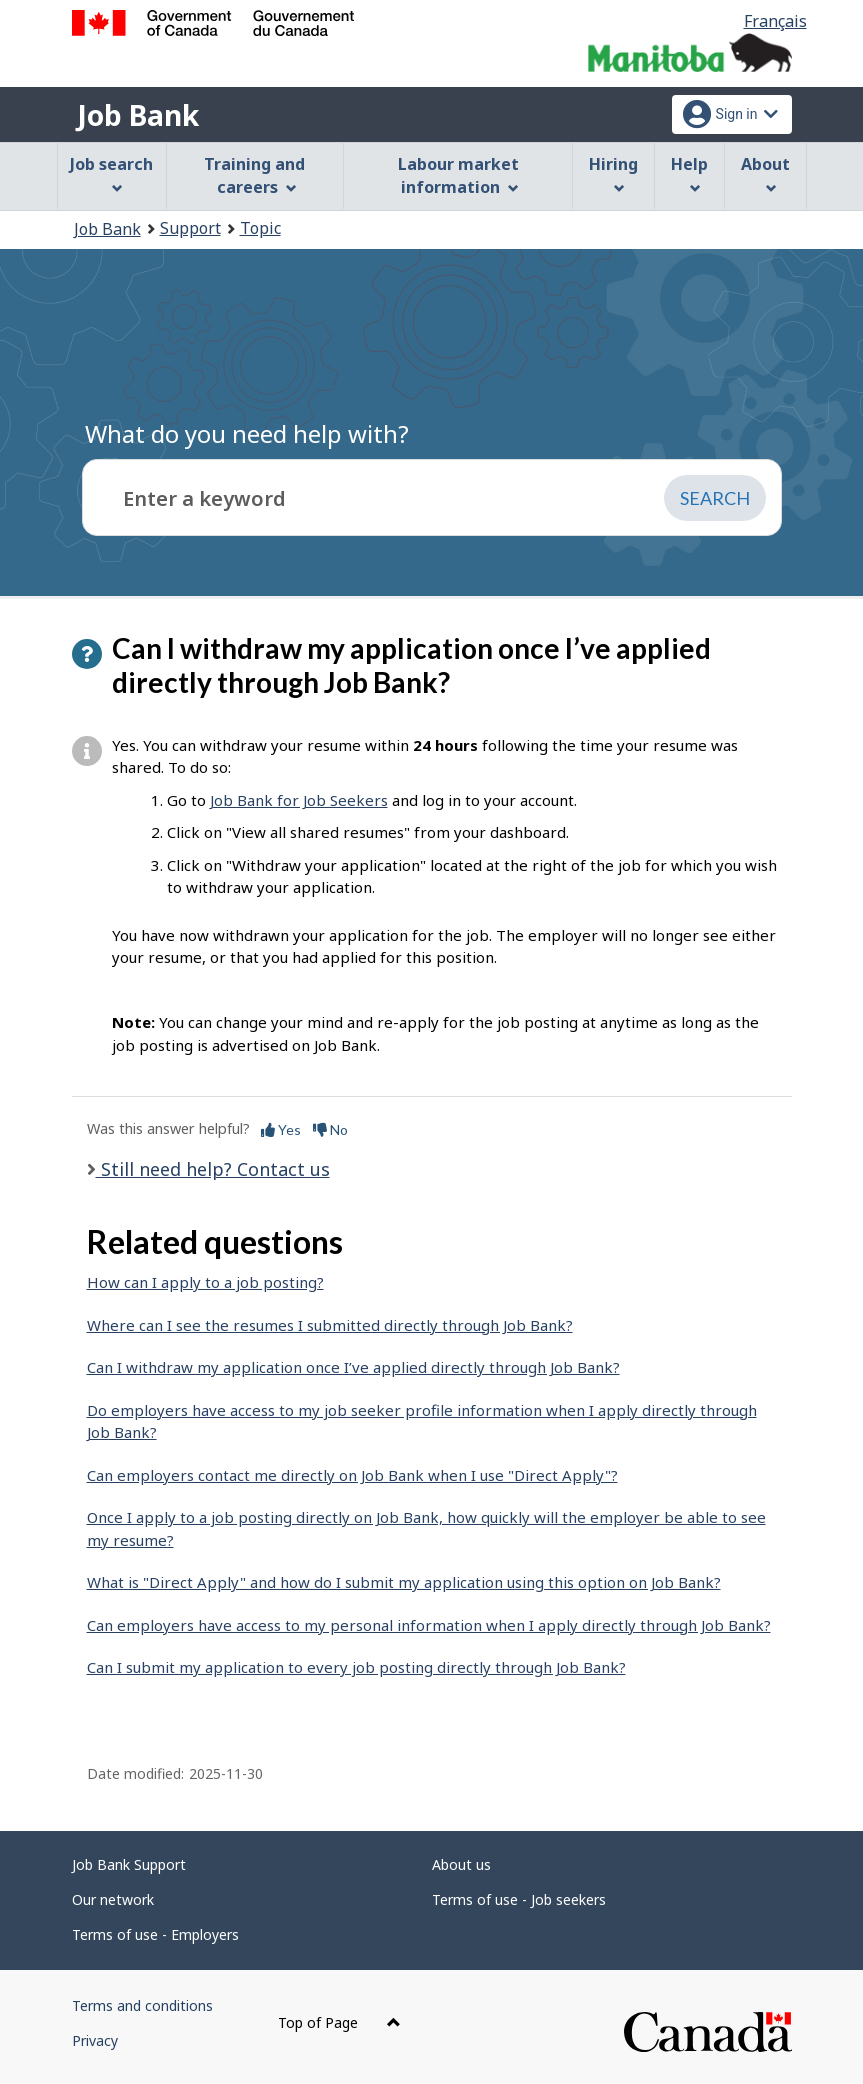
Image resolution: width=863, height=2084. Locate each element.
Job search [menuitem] (111, 173)
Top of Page (339, 2022)
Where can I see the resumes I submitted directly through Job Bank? (330, 1325)
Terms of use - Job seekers (519, 1899)
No (330, 1129)
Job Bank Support (129, 1864)
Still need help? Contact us (213, 1169)
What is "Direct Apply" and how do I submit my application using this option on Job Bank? (404, 1582)
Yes (281, 1129)
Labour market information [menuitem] (458, 175)
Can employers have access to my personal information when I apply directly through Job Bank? (429, 1625)
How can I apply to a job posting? (205, 1282)
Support (190, 228)
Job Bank (138, 115)
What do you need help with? (247, 433)
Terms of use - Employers (155, 1934)
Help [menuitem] (689, 173)
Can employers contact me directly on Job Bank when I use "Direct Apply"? (352, 1475)
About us (461, 1864)
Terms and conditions (142, 2005)
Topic (260, 228)
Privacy (95, 2040)
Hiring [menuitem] (613, 173)
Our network (113, 1899)
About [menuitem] (765, 173)
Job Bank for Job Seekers (299, 800)
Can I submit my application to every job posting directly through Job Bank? (356, 1667)
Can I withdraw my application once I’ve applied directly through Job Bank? (353, 1367)
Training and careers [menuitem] (254, 175)
